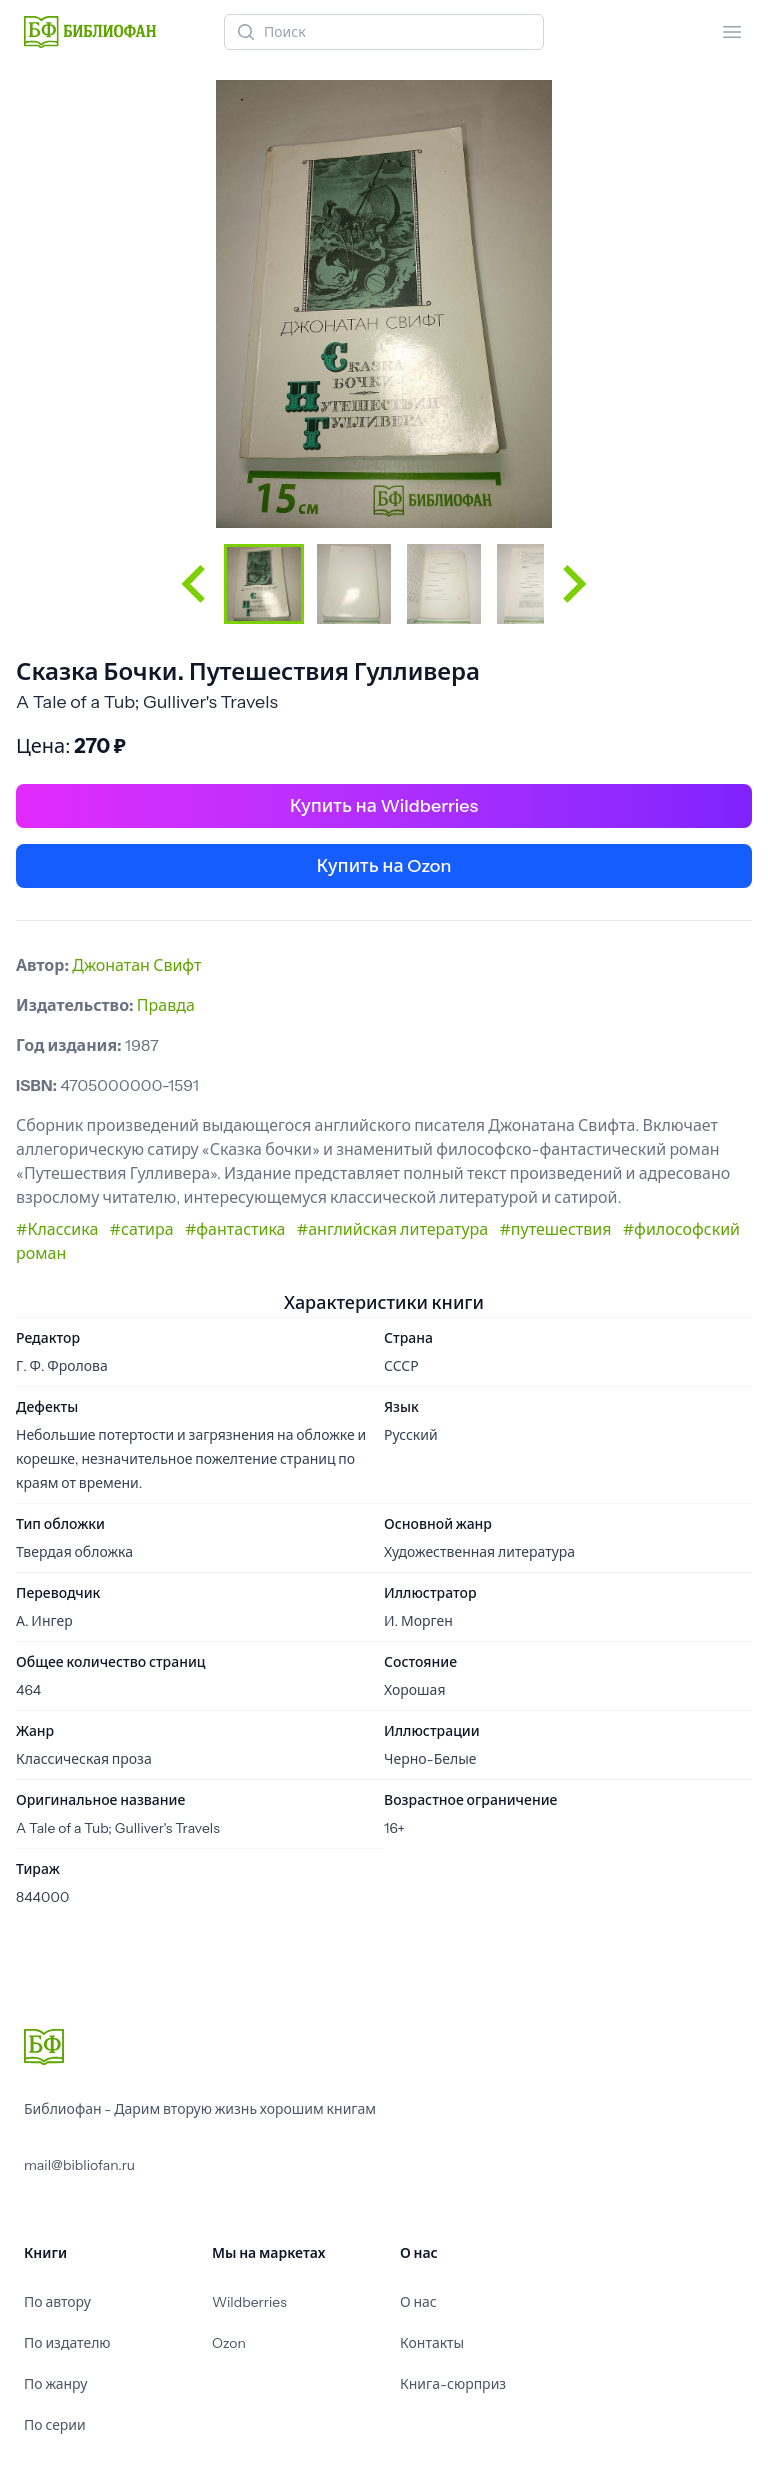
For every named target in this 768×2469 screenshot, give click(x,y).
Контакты (432, 2343)
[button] (264, 584)
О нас (418, 2302)
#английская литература (392, 1229)
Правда (166, 1005)
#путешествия (555, 1229)
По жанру (55, 2384)
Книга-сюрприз (453, 2384)
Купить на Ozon (384, 866)
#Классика (57, 1229)
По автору (57, 2302)
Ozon (229, 2343)
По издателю (67, 2343)
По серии (55, 2425)
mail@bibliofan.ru (79, 2165)
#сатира (142, 1229)
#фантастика (235, 1229)
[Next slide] (572, 584)
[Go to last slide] (196, 584)
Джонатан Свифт (136, 965)
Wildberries (249, 2302)
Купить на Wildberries (384, 806)
